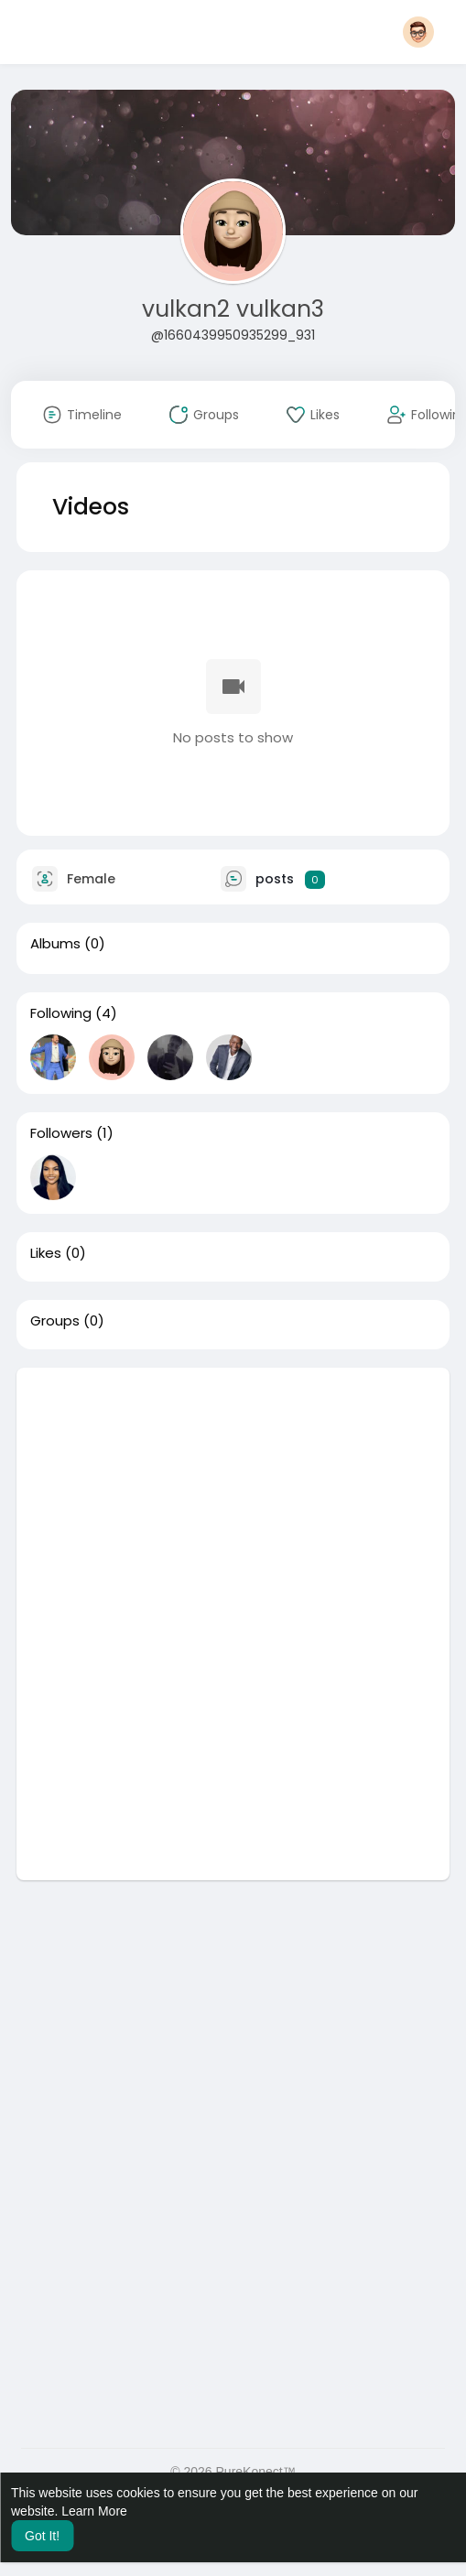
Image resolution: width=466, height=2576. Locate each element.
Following (61, 1013)
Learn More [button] (94, 2511)
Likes (45, 1253)
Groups (55, 1321)
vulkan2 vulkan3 (233, 309)
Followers (61, 1133)
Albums (55, 943)
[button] (418, 32)
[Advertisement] (233, 1496)
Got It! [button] (42, 2535)
